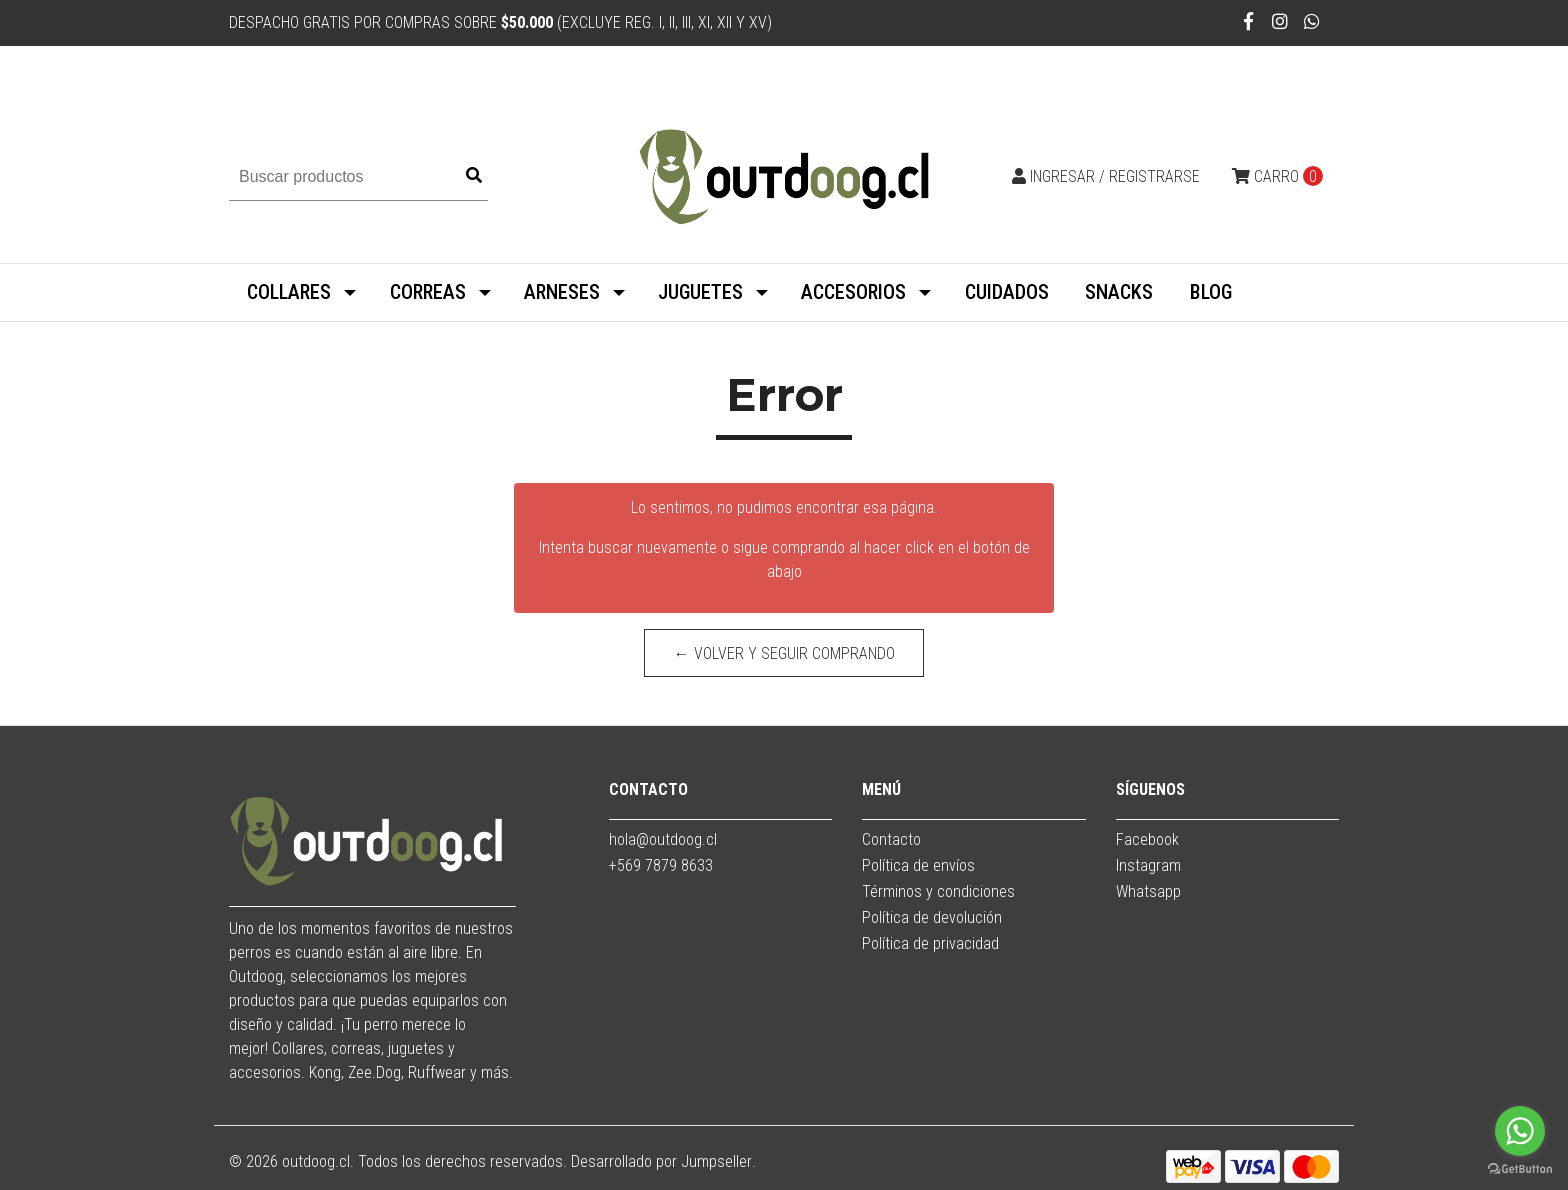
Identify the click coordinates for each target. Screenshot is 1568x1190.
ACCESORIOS (853, 292)
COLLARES (289, 292)
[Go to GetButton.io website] (1520, 1169)
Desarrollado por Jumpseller (661, 1161)
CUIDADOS (1007, 292)
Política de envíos (918, 865)
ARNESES (562, 292)
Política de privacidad (930, 943)
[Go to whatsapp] (1520, 1131)
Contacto (891, 839)
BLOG (1211, 292)
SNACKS (1119, 292)
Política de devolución (932, 917)
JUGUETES (700, 292)
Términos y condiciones (938, 891)
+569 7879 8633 (661, 865)
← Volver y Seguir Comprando (784, 653)
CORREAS (428, 292)
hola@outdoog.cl (663, 839)
